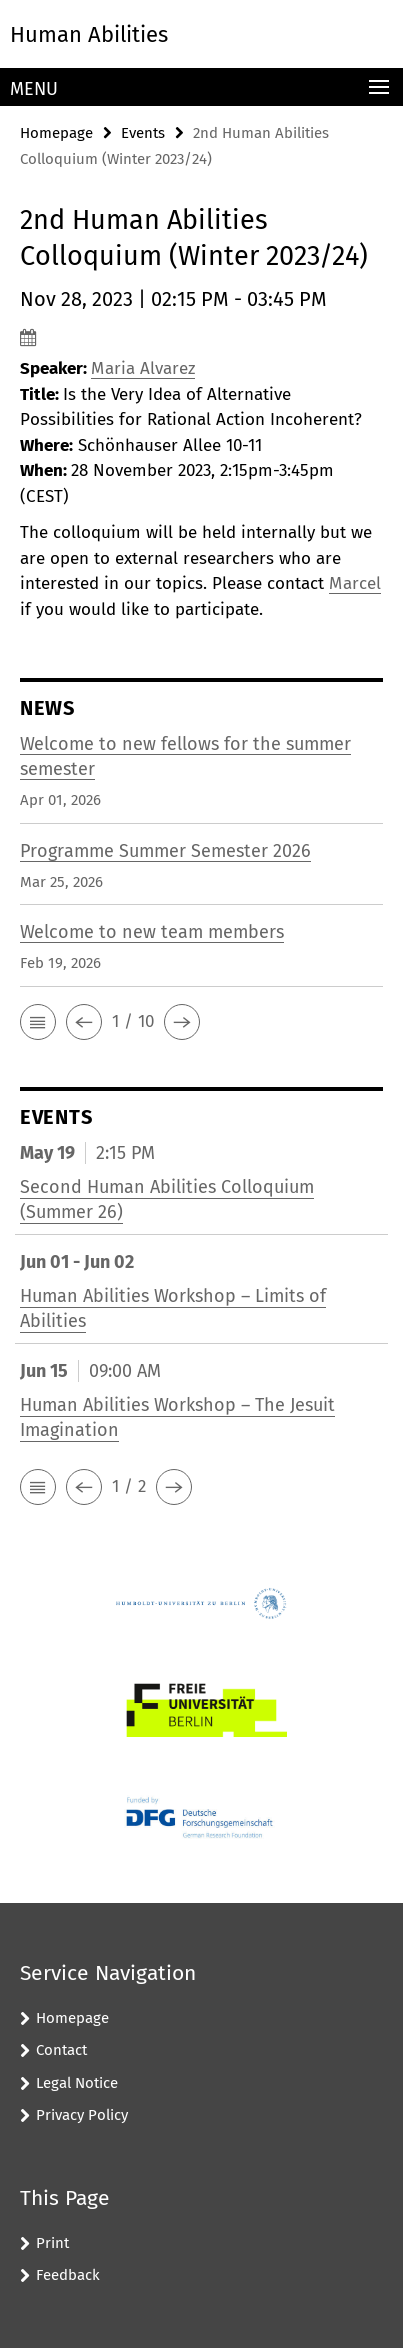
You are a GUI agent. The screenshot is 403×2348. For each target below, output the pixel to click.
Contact (61, 2050)
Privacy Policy (82, 2115)
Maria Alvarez (143, 368)
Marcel (355, 583)
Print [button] (52, 2243)
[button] (38, 1022)
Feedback (68, 2275)
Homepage (56, 133)
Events (143, 133)
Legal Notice (77, 2083)
